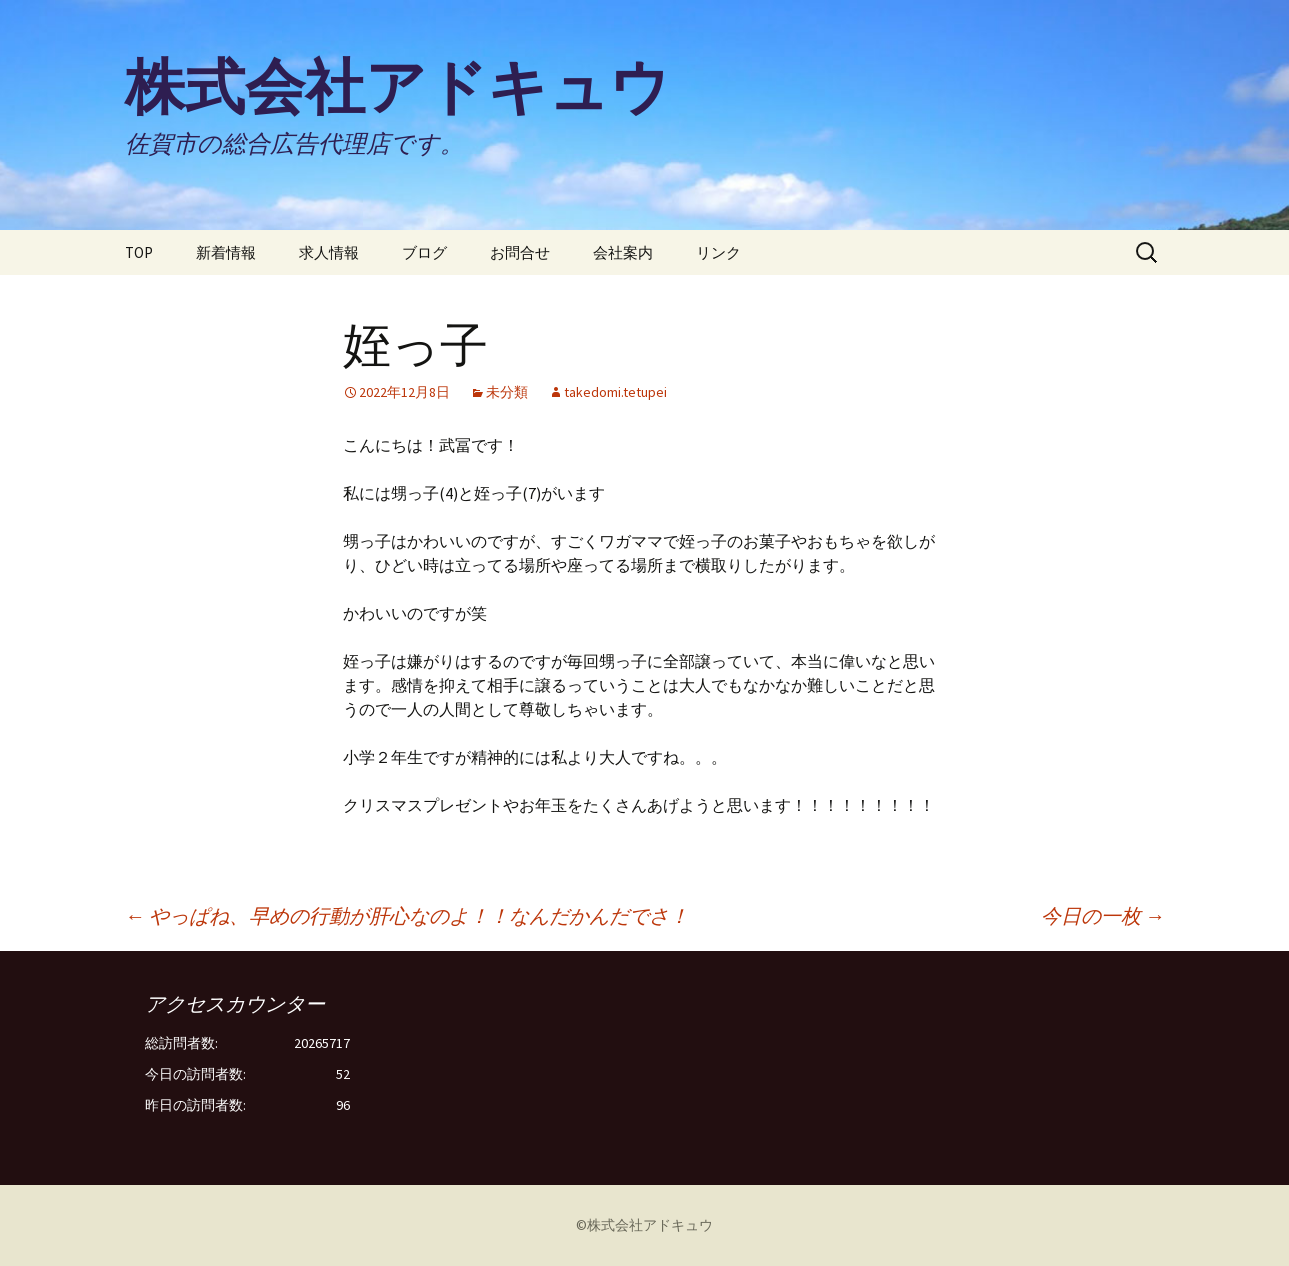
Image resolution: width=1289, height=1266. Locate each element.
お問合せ (520, 252)
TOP (139, 252)
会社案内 (623, 252)
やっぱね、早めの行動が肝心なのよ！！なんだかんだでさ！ (407, 915)
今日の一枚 (1103, 915)
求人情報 (329, 252)
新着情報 (226, 252)
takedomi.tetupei (615, 392)
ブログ (424, 252)
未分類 (507, 392)
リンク (718, 252)
